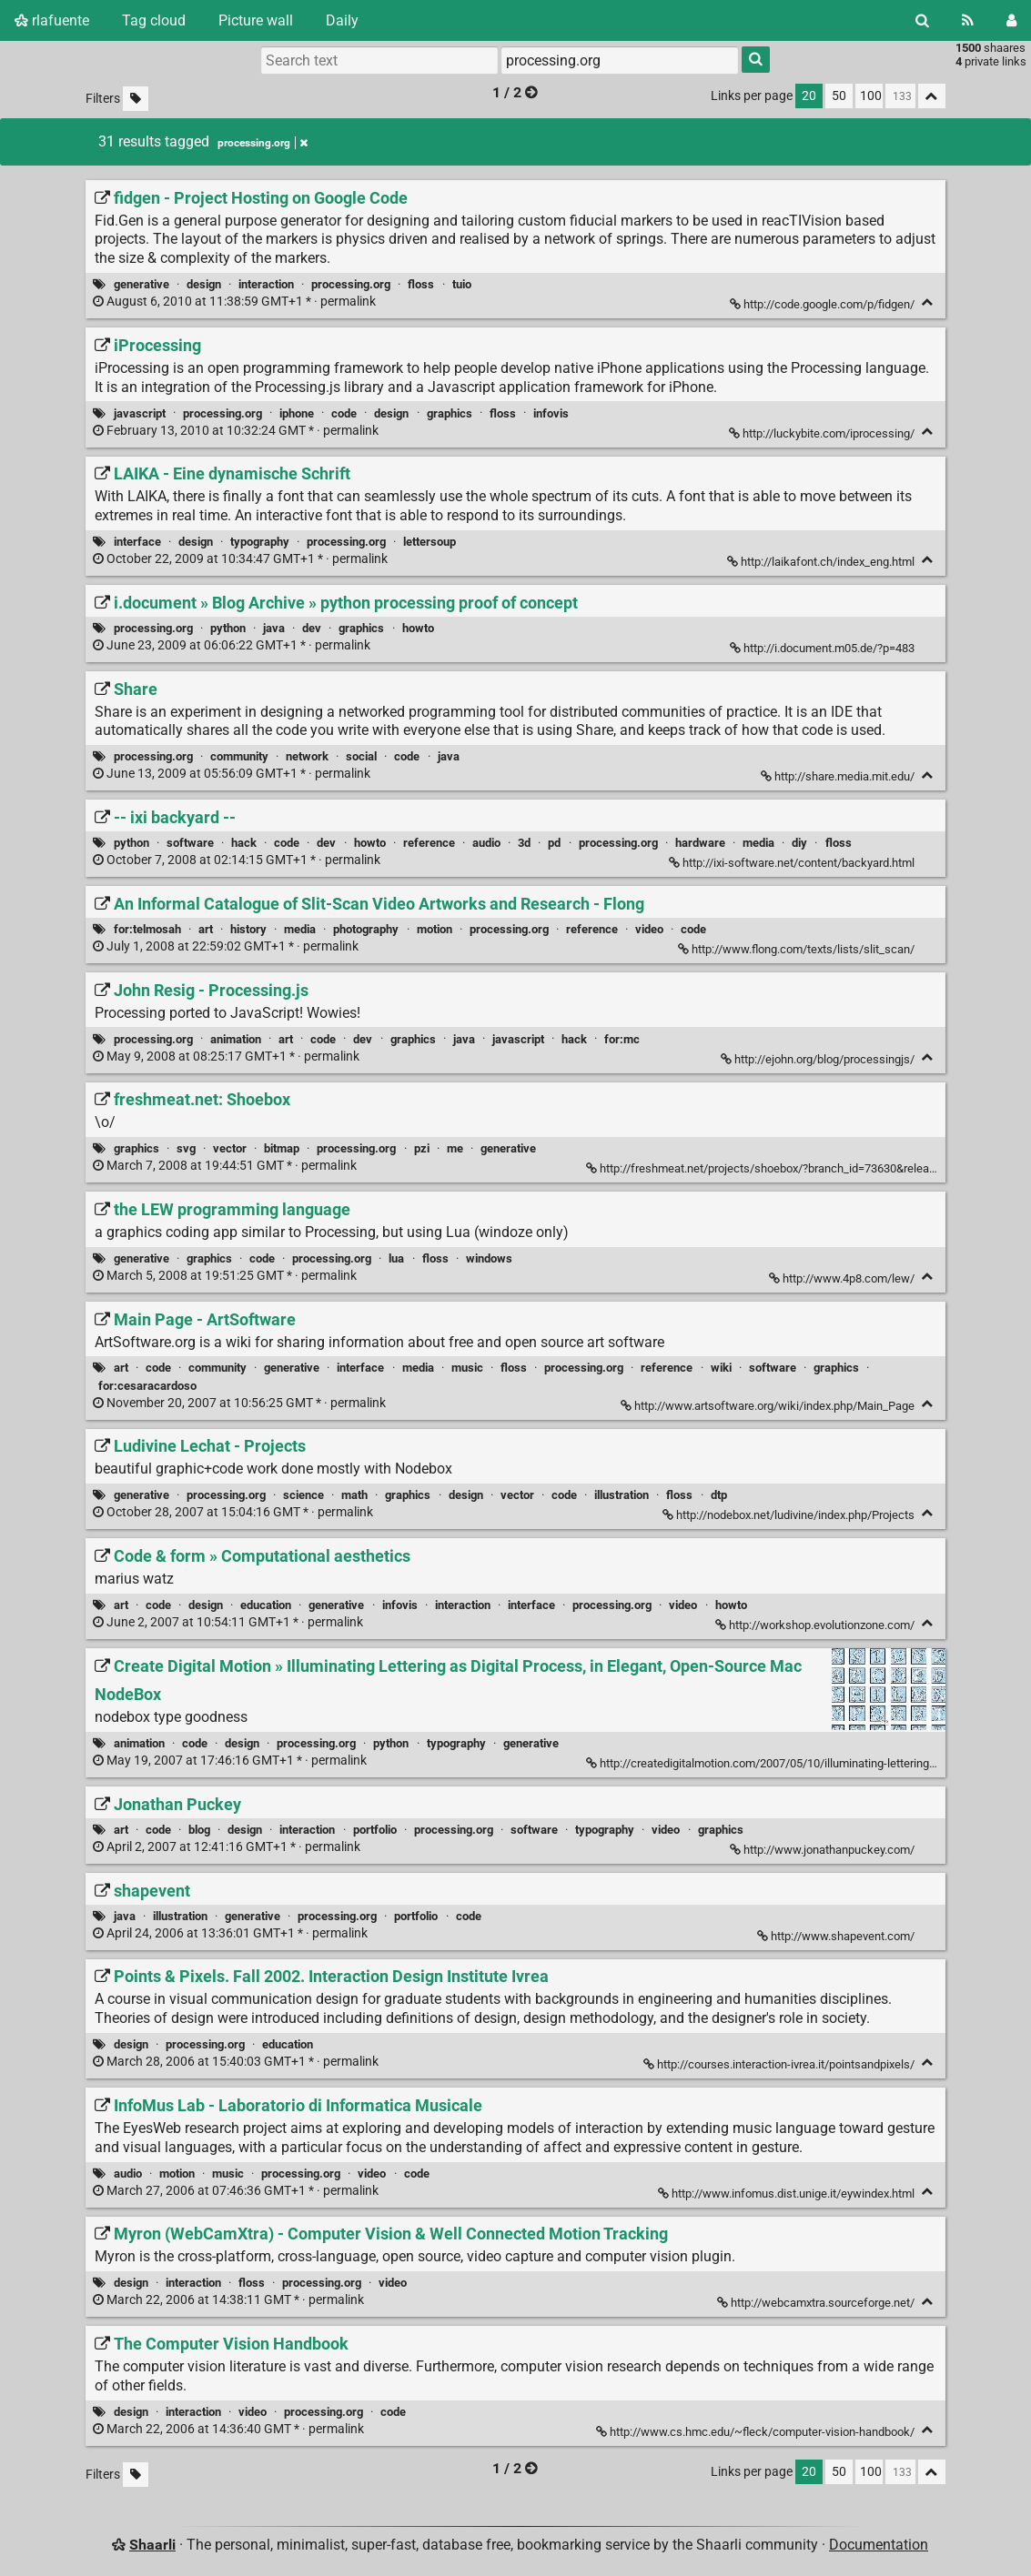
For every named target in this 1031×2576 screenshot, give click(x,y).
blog (199, 1829)
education (265, 1605)
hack (244, 843)
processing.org (350, 284)
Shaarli (152, 2544)
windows (489, 1258)
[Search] (922, 20)
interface (137, 541)
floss (421, 284)
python (228, 628)
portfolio (375, 1829)
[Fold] (927, 302)
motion (434, 929)
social (361, 756)
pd (554, 843)
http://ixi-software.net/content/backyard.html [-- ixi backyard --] (793, 863)
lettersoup (429, 541)
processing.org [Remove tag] (262, 142)
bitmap (281, 1148)
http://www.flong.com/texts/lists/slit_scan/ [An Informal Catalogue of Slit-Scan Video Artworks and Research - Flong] (797, 949)
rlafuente (52, 20)
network (307, 756)
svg (186, 1148)
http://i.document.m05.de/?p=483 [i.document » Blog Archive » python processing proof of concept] (823, 648)
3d (524, 843)
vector (230, 1148)
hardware (700, 843)
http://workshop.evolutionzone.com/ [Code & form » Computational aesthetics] (816, 1625)
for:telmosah (147, 929)
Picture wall (255, 20)
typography (259, 541)
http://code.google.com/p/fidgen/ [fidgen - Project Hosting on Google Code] (823, 304)
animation (235, 1039)
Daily (342, 20)
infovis (551, 413)
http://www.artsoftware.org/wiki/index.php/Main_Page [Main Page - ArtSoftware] (769, 1406)
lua (396, 1258)
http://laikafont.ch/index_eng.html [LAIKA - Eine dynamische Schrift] (822, 562)
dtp (719, 1495)
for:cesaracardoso (147, 1386)
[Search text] (379, 60)
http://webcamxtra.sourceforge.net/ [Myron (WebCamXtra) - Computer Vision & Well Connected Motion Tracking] (817, 2302)
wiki (721, 1367)
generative (141, 284)
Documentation (878, 2544)
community (239, 756)
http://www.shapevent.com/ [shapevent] (837, 1936)
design (204, 284)
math (354, 1495)
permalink (236, 301)
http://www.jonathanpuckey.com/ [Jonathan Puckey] (823, 1850)
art (205, 929)
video (649, 929)
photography (366, 929)
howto (418, 628)
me (455, 1148)
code (344, 413)
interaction (266, 284)
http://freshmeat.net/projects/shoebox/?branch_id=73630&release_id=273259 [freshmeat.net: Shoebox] (795, 1168)
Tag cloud (154, 20)
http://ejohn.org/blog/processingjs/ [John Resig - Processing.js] (819, 1059)
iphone (296, 413)
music (467, 1367)
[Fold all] (931, 96)
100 (871, 96)
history (248, 929)
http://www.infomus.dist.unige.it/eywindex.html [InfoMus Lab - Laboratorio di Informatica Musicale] (787, 2193)
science (303, 1495)
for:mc (622, 1039)
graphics (449, 413)
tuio (461, 284)
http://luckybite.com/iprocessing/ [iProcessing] (823, 433)
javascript (140, 413)
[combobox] (619, 60)
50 (839, 96)
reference (429, 843)
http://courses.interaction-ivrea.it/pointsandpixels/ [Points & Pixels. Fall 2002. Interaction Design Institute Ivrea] (780, 2064)
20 (809, 96)
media (758, 843)
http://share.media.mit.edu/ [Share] (839, 776)
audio (486, 843)
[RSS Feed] (967, 20)
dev (311, 628)
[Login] (1011, 20)
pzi (422, 1148)
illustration (621, 1495)
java (274, 628)
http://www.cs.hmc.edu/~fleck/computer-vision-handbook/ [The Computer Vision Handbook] (756, 2432)
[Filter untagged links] (135, 98)
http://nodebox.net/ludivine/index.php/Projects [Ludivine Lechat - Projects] (789, 1515)
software (190, 843)
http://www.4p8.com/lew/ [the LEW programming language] (843, 1278)
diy (799, 843)
